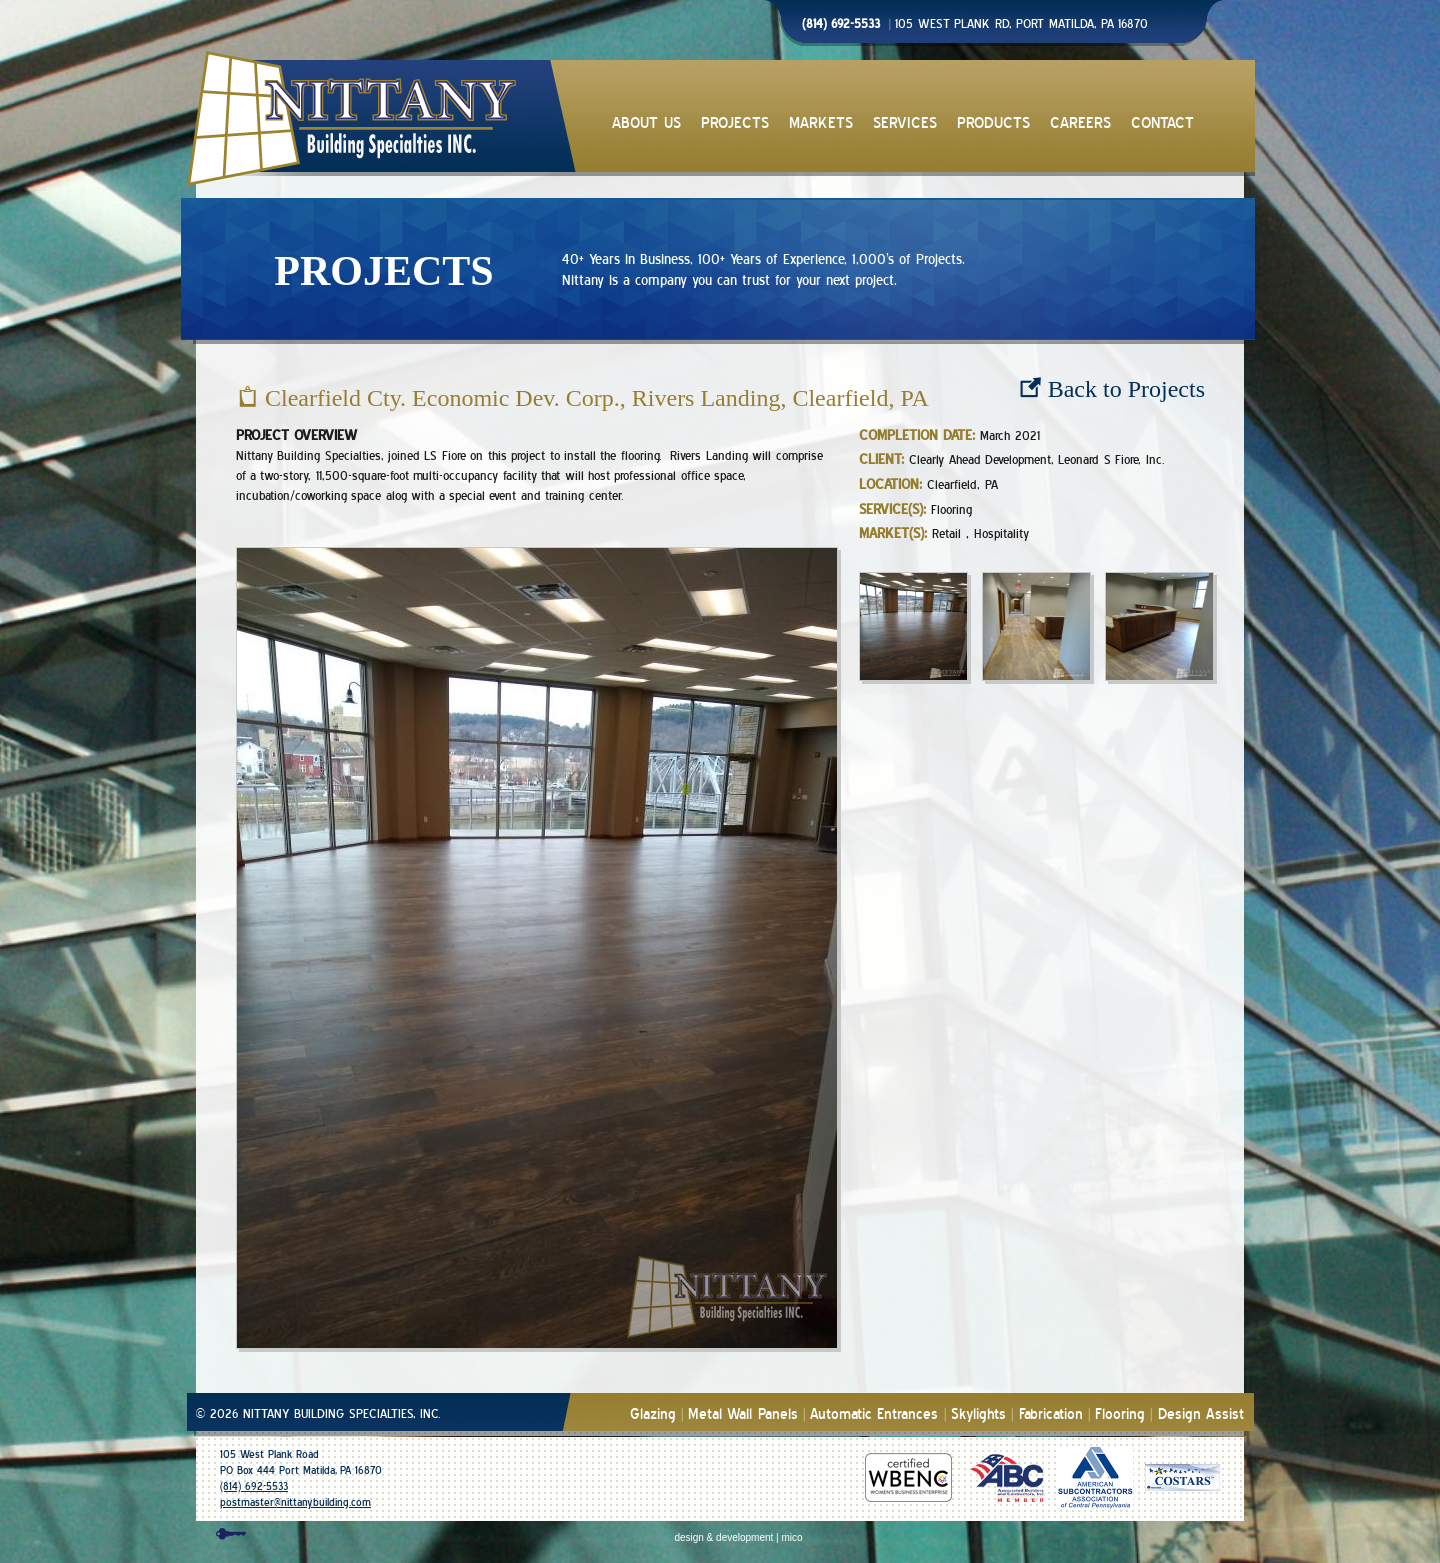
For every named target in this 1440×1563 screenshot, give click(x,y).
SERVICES (905, 123)
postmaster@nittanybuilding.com (295, 1502)
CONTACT (1162, 123)
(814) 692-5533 (254, 1486)
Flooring (1120, 1414)
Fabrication (1051, 1414)
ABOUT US (646, 123)
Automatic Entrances (874, 1414)
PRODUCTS (993, 123)
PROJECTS (735, 123)
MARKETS (821, 123)
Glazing (653, 1414)
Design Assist (1201, 1414)
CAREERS (1080, 123)
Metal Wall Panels (743, 1414)
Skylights (978, 1414)
